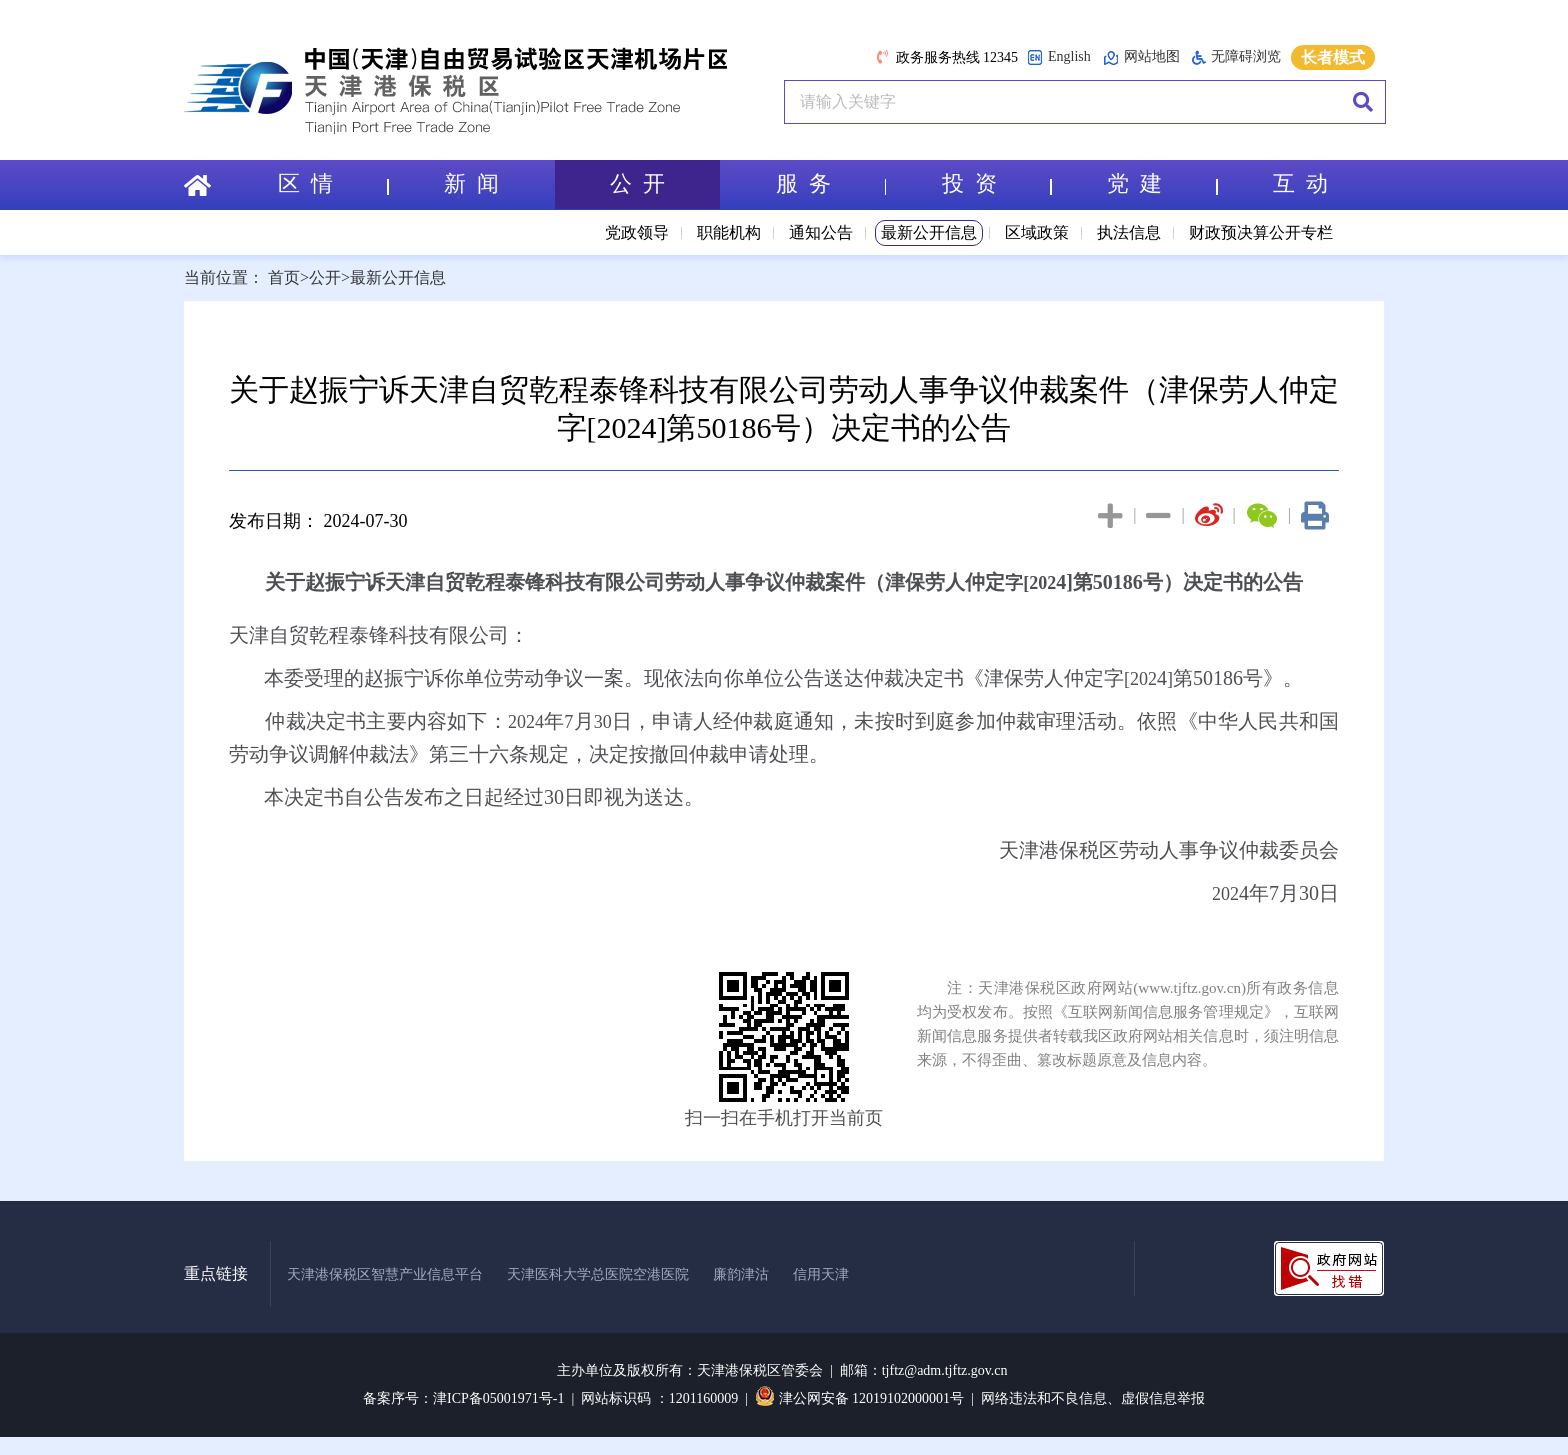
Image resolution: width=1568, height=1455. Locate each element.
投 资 (997, 184)
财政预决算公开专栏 (1261, 232)
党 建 (1162, 184)
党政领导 (637, 232)
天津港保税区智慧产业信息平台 (385, 1274)
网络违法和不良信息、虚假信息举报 (1093, 1398)
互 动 (1300, 184)
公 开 (637, 184)
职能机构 (729, 232)
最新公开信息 (929, 232)
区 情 (333, 184)
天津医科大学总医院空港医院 (598, 1274)
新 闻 (471, 184)
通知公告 (821, 232)
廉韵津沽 (741, 1274)
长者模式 (1333, 57)
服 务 (831, 184)
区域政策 (1037, 232)
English (1059, 57)
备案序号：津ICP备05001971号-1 (463, 1398)
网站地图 (1141, 57)
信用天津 (821, 1274)
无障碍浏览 (1236, 57)
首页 (284, 277)
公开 (325, 277)
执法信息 (1129, 232)
